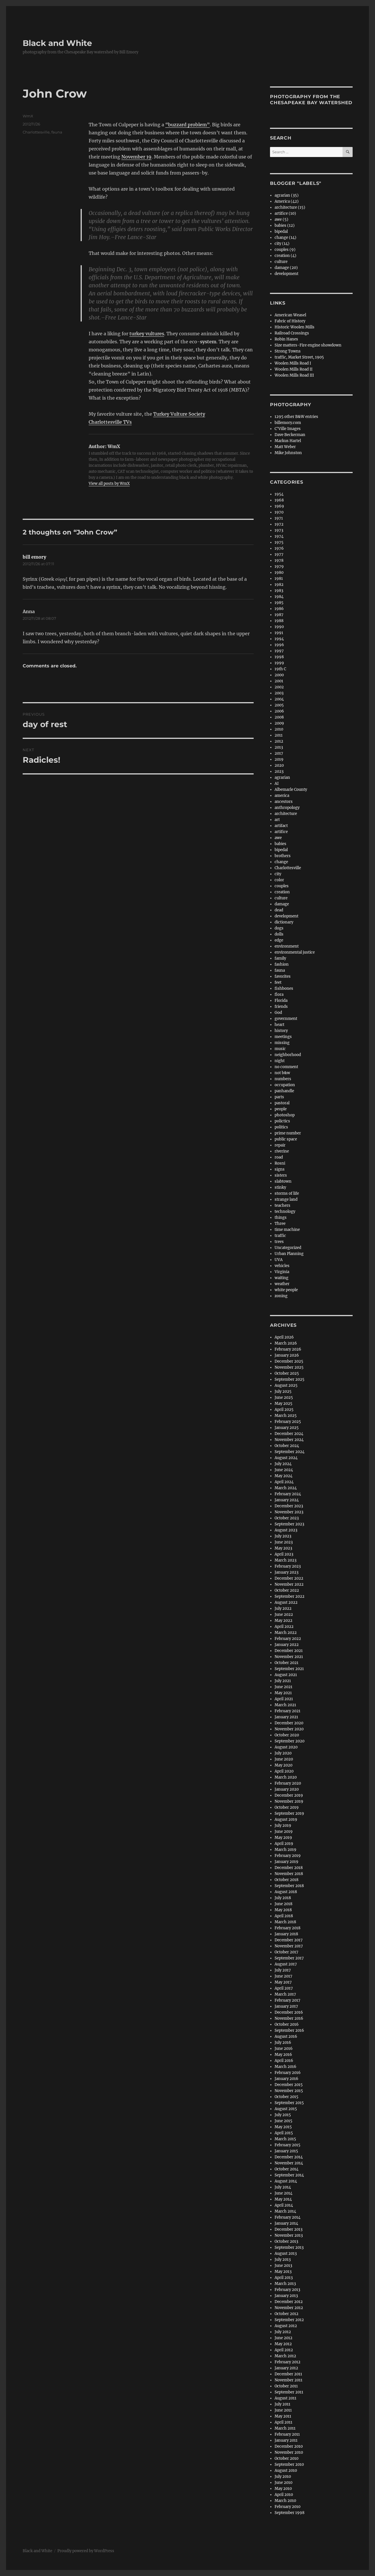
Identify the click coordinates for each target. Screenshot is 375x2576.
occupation (285, 1084)
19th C (280, 669)
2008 (279, 717)
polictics (282, 1121)
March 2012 (285, 2356)
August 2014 (286, 2181)
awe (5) (281, 219)
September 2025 (289, 1379)
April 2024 (284, 1481)
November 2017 (289, 1946)
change (281, 861)
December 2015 (289, 2084)
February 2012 (287, 2362)
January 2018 (286, 1934)
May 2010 (283, 2488)
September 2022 (289, 1596)
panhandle (284, 1090)
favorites (283, 976)
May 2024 (283, 1475)
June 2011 (283, 2410)
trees (279, 1241)
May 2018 (283, 1909)
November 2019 (289, 1801)
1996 (279, 644)
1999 (279, 663)
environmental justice (295, 952)
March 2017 (285, 1994)
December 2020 (289, 1723)
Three (280, 1223)
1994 (279, 638)
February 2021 (287, 1711)
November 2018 (289, 1873)
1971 (279, 518)
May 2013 (283, 2271)
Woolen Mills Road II (293, 369)
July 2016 (283, 2042)
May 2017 (283, 1982)
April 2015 (284, 2132)
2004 (279, 699)
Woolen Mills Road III (294, 375)
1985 (279, 602)
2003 (279, 693)
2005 (279, 705)
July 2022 (283, 1608)
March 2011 (285, 2428)
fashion (282, 964)
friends (281, 1006)
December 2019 (289, 1795)
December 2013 (288, 2229)
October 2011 (286, 2386)
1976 (279, 548)
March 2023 (285, 1560)
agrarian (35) (287, 195)
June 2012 (283, 2337)
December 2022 (289, 1578)
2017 (279, 753)
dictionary (284, 922)
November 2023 (289, 1512)
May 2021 (283, 1692)
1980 (279, 572)
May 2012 (283, 2343)
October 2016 (287, 2024)
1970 (279, 512)
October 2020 (287, 1735)
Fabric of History (290, 321)
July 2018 (283, 1897)
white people (286, 1289)
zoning (281, 1295)
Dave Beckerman (290, 434)
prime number (288, 1133)
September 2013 (289, 2247)
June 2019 (284, 1831)
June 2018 (283, 1903)
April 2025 (284, 1409)
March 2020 (286, 1777)
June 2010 (283, 2482)
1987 (279, 614)
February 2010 (287, 2506)
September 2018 (289, 1885)
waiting (281, 1277)
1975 (279, 542)
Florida (281, 1000)
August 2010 (286, 2470)
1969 (279, 506)
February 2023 (288, 1566)
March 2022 (286, 1632)
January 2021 (286, 1717)
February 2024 (288, 1494)
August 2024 (286, 1457)
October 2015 (286, 2096)
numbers (283, 1078)
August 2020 (286, 1747)
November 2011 (288, 2380)
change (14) (285, 237)
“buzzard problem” (187, 124)
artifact (281, 825)
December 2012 (289, 2301)
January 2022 (287, 1644)
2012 (279, 741)
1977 (279, 554)
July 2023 (283, 1536)
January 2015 (286, 2151)
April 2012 (284, 2350)
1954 (279, 494)
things (281, 1217)
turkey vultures (146, 333)
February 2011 (287, 2434)
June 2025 (284, 1397)
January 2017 (286, 2006)
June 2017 (283, 1976)
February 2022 (288, 1638)
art (277, 819)
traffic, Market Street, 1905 (299, 357)
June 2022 (284, 1614)
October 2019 (287, 1807)
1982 (279, 584)
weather (282, 1283)
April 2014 (284, 2205)
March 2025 (286, 1415)
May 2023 (283, 1548)
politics (281, 1127)
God (278, 1012)
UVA (279, 1259)
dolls (279, 934)
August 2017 (286, 1964)
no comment (286, 1066)
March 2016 (285, 2066)
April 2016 (284, 2060)
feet (278, 982)
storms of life (287, 1193)
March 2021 (285, 1705)
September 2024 (289, 1451)
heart (279, 1024)
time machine (287, 1229)
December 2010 (289, 2446)
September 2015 (289, 2102)
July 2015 (283, 2114)
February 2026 (288, 1349)
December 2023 (289, 1506)
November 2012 (289, 2307)
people (281, 1109)
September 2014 (289, 2175)
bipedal (281, 231)
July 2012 (283, 2331)
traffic (280, 1235)
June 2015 (283, 2120)
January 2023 (286, 1572)
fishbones (284, 988)
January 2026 (287, 1355)
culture (281, 261)
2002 (279, 687)
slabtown (283, 1181)
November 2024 (289, 1439)
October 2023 (287, 1518)
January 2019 (286, 1861)
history (281, 1030)
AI (277, 783)
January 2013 (286, 2295)
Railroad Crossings (292, 333)
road (279, 1157)
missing (282, 1042)
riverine (282, 1151)
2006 (279, 711)
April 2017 (284, 1988)
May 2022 (283, 1620)
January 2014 (286, 2223)
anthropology (287, 807)
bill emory (34, 557)
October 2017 (286, 1952)
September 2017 (289, 1958)
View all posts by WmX (109, 483)
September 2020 (289, 1741)
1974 (279, 536)
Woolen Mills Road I (293, 363)
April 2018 (284, 1915)
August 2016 (286, 2036)
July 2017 (283, 1970)
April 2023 (284, 1554)
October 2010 (286, 2458)
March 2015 (285, 2139)
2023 (279, 771)
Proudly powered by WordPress (85, 2550)
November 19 (136, 157)
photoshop (285, 1115)
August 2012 (286, 2325)
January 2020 (287, 1789)
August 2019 (286, 1819)
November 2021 (289, 1656)
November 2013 (289, 2235)
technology (285, 1211)
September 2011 (289, 2392)
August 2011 (285, 2398)
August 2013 (286, 2253)
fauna (56, 132)
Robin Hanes (286, 339)
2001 (279, 681)
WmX (28, 116)
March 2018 (285, 1922)
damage (282, 904)
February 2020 (288, 1783)
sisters (281, 1175)
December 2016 (289, 2012)
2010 (279, 729)
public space (286, 1139)
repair (280, 1145)
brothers (283, 855)
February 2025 (288, 1421)
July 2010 (283, 2476)
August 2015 (286, 2108)
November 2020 (289, 1729)
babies (280, 843)
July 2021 (283, 1680)
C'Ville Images (288, 428)
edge (279, 940)
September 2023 (289, 1524)
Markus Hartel (288, 440)
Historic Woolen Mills (294, 327)
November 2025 (289, 1367)
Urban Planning (289, 1253)
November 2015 (289, 2090)
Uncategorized (288, 1247)
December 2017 (289, 1940)
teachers (282, 1205)
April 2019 (284, 1843)
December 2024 (289, 1433)
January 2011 (286, 2440)
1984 (279, 596)
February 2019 (288, 1855)
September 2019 (289, 1813)
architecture (286, 813)
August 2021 (286, 1674)
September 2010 (289, 2464)
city (278, 873)
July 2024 (283, 1463)
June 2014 (283, 2193)
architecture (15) (290, 207)
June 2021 (283, 1686)
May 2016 (283, 2054)
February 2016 (288, 2072)
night (280, 1060)
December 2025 (289, 1361)
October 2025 (287, 1373)
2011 (279, 735)
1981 (279, 578)
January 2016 (286, 2078)
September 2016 (289, 2030)
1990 (279, 626)
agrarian (282, 777)
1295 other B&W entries (296, 416)
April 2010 (284, 2494)
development (286, 273)
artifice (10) (285, 213)
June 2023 (284, 1542)
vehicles (282, 1265)
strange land (286, 1199)
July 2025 (283, 1391)
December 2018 (289, 1867)
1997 (279, 650)
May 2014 (283, 2199)
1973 (279, 530)
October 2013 (286, 2241)
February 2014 (287, 2217)
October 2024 (287, 1445)
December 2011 (288, 2374)
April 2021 (284, 1698)
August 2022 (286, 1602)
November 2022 (289, 1584)
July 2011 (282, 2404)
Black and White (57, 43)
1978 (279, 560)
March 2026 (286, 1343)
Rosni (280, 1163)
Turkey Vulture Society (179, 414)
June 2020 (284, 1759)
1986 (279, 608)
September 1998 (289, 2512)
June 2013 (283, 2265)
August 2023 (286, 1530)
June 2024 (284, 1469)
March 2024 (286, 1487)
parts (279, 1097)
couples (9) (285, 249)
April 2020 (284, 1771)
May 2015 (283, 2126)
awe (278, 837)
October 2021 (286, 1662)
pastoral (282, 1103)
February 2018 (287, 1928)
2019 (279, 759)
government (286, 1018)
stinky (280, 1187)
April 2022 (284, 1626)
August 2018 (286, 1891)
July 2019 (283, 1825)
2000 (279, 675)
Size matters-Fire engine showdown (308, 345)
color (279, 880)
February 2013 (287, 2289)
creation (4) (285, 255)
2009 (279, 723)
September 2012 (289, 2319)
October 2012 (286, 2313)
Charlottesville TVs (110, 422)
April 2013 (284, 2277)
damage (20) (286, 267)
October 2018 (286, 1879)
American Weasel (290, 315)
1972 (279, 524)
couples (282, 886)
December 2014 (289, 2157)
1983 (279, 590)
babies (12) (285, 225)
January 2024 (287, 1500)
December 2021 (289, 1650)
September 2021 (289, 1668)
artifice (281, 831)
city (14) (282, 243)
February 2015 (287, 2145)
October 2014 (286, 2169)
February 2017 (287, 2000)
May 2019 (283, 1837)
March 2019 (285, 1849)
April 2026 (284, 1337)
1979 (279, 566)
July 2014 (283, 2187)
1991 (279, 632)
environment (287, 946)
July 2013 (283, 2259)
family (280, 958)
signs (280, 1169)
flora (279, 994)
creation (282, 892)
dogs (279, 928)
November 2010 (289, 2452)
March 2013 (285, 2283)
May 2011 (283, 2416)
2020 (279, 765)
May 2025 (283, 1403)
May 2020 (283, 1765)
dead (279, 910)
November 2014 (289, 2163)
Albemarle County (291, 789)
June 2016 (284, 2048)
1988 (279, 620)
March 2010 (285, 2500)
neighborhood (288, 1054)
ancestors (284, 801)
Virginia (282, 1271)
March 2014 (285, 2211)
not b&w (282, 1072)
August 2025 (286, 1385)
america (282, 795)
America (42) (287, 201)
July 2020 (283, 1753)
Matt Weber (285, 446)
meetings (283, 1036)
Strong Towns (288, 351)
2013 (279, 747)
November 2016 (289, 2018)
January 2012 (286, 2368)
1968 (279, 500)
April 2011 (283, 2422)
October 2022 (287, 1590)
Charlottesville (36, 132)
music (280, 1048)
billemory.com (288, 422)
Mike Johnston (288, 452)
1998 (279, 656)
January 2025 (287, 1427)
